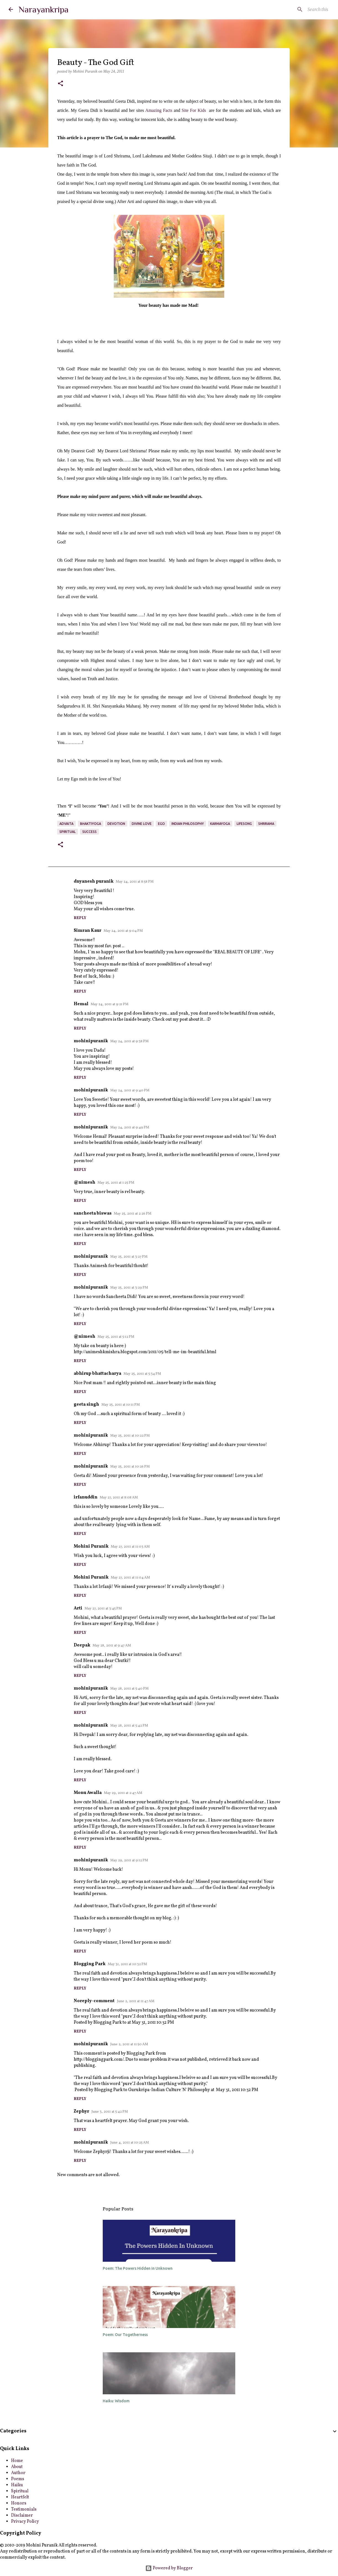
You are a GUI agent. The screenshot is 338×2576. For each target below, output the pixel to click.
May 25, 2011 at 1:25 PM (115, 1182)
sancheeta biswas (93, 1213)
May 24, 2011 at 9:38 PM (129, 1041)
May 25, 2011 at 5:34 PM (142, 1373)
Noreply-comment (94, 2001)
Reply (80, 918)
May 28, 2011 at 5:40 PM (129, 1688)
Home (17, 2461)
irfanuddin (85, 1497)
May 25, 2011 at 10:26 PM (130, 1466)
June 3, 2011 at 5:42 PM (109, 2111)
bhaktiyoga (90, 823)
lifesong (244, 823)
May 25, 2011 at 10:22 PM (130, 1435)
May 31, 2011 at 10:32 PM (127, 1964)
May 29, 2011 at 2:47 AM (123, 1793)
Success (89, 831)
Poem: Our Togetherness (125, 2334)
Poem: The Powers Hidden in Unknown (138, 2268)
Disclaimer (22, 2515)
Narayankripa (43, 9)
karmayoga (220, 823)
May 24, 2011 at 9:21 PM (109, 1004)
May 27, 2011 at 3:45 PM (103, 1608)
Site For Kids (194, 110)
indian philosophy (187, 823)
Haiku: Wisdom (116, 2401)
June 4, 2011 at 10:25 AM (129, 2142)
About (17, 2467)
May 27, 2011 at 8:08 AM (119, 1497)
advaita (66, 823)
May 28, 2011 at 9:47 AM (112, 1645)
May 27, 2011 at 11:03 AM (130, 1546)
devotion (116, 823)
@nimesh (84, 1182)
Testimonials (23, 2509)
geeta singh (86, 1405)
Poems (17, 2479)
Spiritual (19, 2491)
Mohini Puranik (91, 1546)
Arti (78, 1608)
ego (161, 823)
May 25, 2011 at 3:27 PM (128, 1256)
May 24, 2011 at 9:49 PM (129, 1127)
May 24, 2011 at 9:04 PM (123, 930)
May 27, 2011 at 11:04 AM (130, 1577)
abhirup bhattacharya (97, 1374)
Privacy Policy (25, 2522)
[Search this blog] (302, 9)
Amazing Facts (158, 110)
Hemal (81, 1004)
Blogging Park (89, 1964)
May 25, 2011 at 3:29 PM (129, 1287)
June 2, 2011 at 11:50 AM (129, 2044)
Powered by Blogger (169, 2568)
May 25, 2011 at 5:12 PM (115, 1336)
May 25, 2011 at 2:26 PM (132, 1213)
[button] (60, 84)
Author (18, 2473)
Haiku (17, 2485)
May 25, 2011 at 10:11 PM (120, 1404)
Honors (18, 2503)
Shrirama (266, 823)
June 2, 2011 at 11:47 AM (135, 2001)
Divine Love (142, 823)
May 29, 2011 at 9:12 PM (129, 1860)
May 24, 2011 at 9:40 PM (129, 1090)
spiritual (67, 831)
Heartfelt (20, 2497)
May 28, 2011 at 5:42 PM (129, 1725)
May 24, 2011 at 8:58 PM (135, 881)
